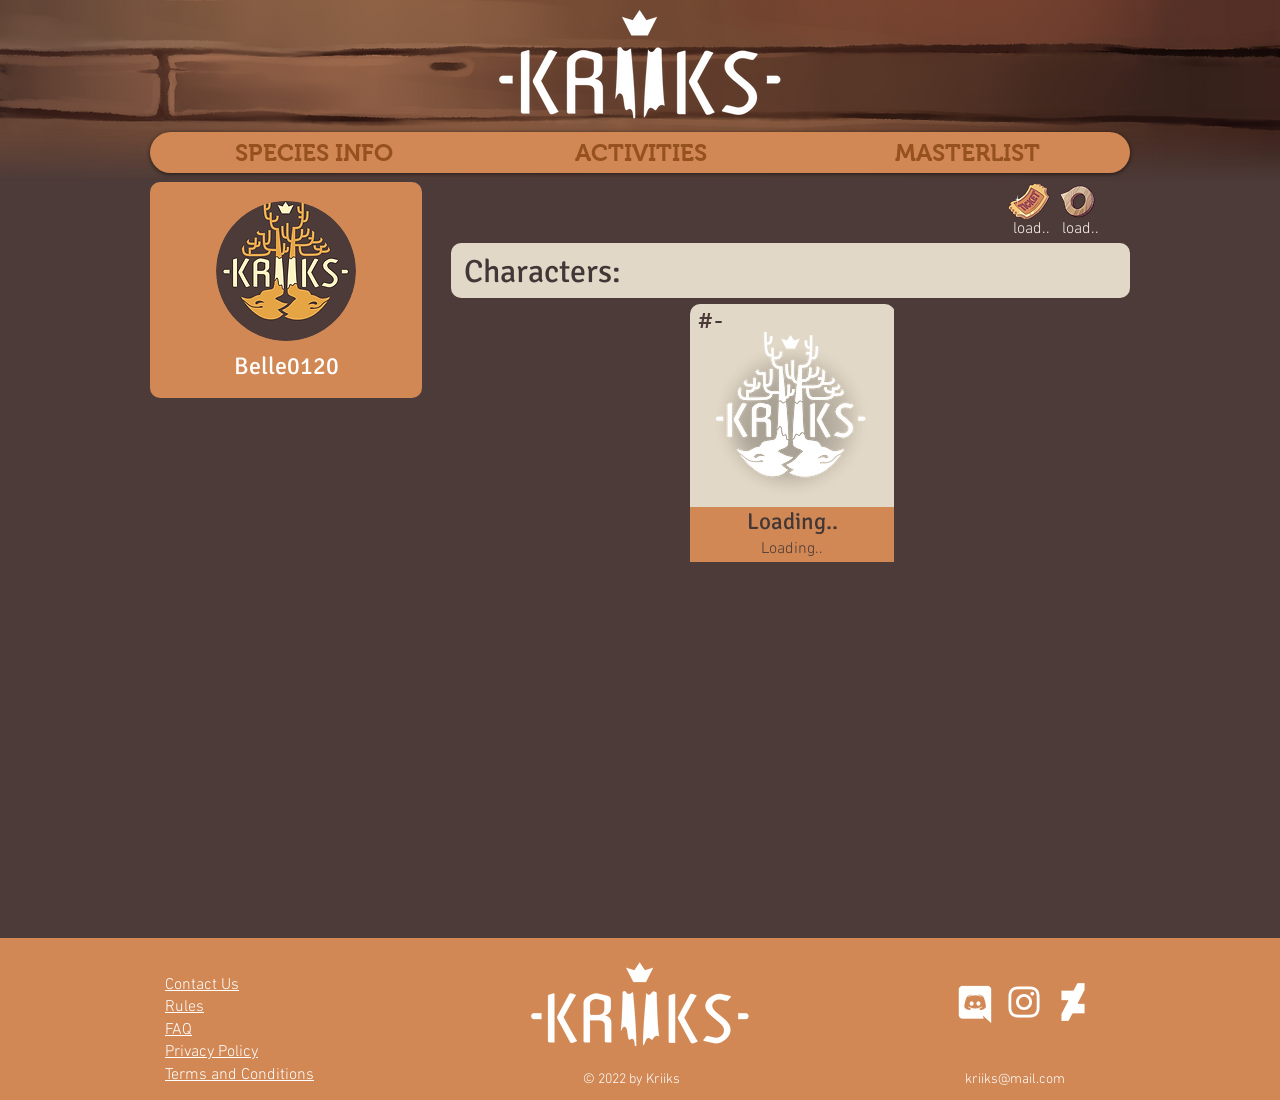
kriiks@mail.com (1015, 1079)
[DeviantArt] (1073, 1002)
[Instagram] (1024, 1002)
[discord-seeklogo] (975, 1002)
